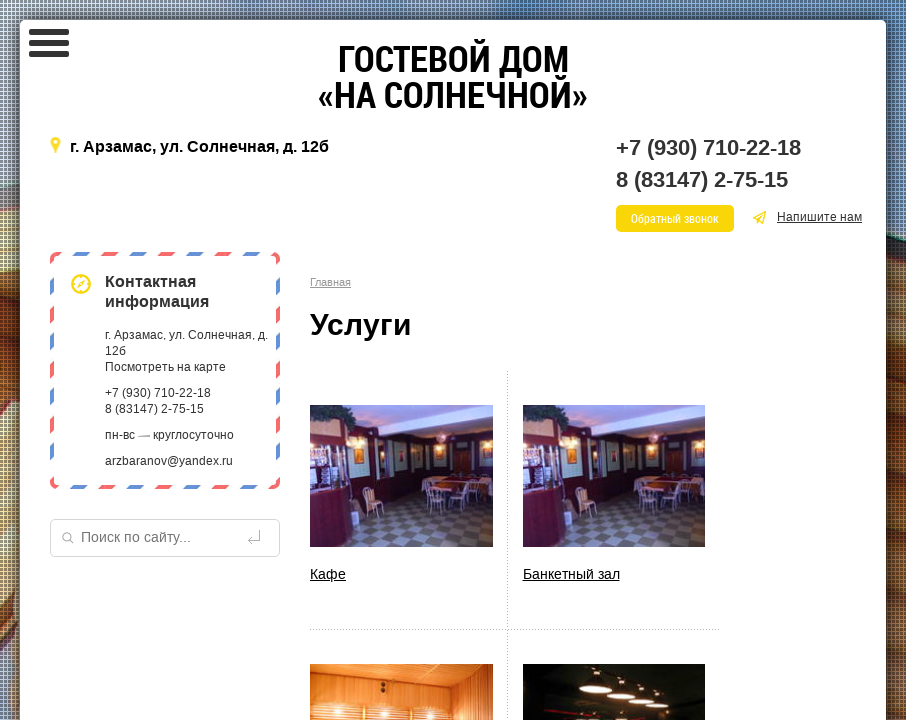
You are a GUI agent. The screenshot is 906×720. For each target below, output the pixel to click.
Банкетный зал (571, 575)
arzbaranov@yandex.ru (169, 461)
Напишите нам (807, 217)
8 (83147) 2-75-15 (702, 180)
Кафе (328, 575)
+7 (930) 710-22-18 (708, 148)
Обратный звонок (675, 218)
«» (453, 76)
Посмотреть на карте (165, 367)
